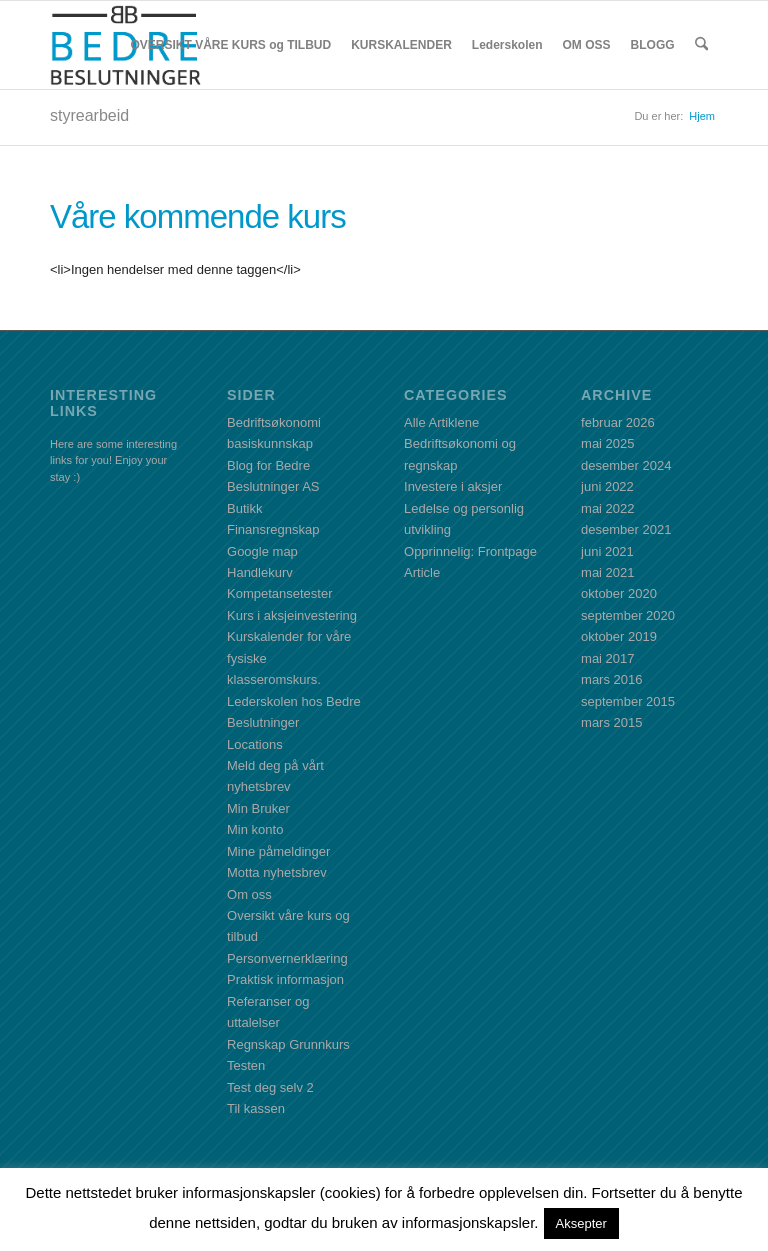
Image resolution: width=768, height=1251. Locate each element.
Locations (255, 744)
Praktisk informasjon (285, 979)
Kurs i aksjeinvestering (292, 615)
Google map (262, 551)
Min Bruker (258, 808)
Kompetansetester (280, 593)
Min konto (255, 829)
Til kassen (256, 1108)
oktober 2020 (619, 593)
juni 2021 (607, 551)
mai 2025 (607, 443)
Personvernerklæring (287, 958)
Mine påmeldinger (278, 851)
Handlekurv (260, 572)
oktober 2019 (619, 636)
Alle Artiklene (441, 422)
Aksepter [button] (581, 1223)
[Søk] (701, 45)
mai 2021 (607, 572)
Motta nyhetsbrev (277, 872)
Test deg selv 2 (270, 1087)
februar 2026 (618, 422)
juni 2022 (607, 486)
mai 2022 (607, 508)
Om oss (249, 894)
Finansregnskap (273, 529)
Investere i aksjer (453, 486)
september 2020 (628, 615)
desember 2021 (626, 529)
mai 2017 (607, 658)
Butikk (244, 508)
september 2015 (628, 701)
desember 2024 (626, 465)
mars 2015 (611, 722)
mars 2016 (611, 679)
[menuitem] (231, 45)
